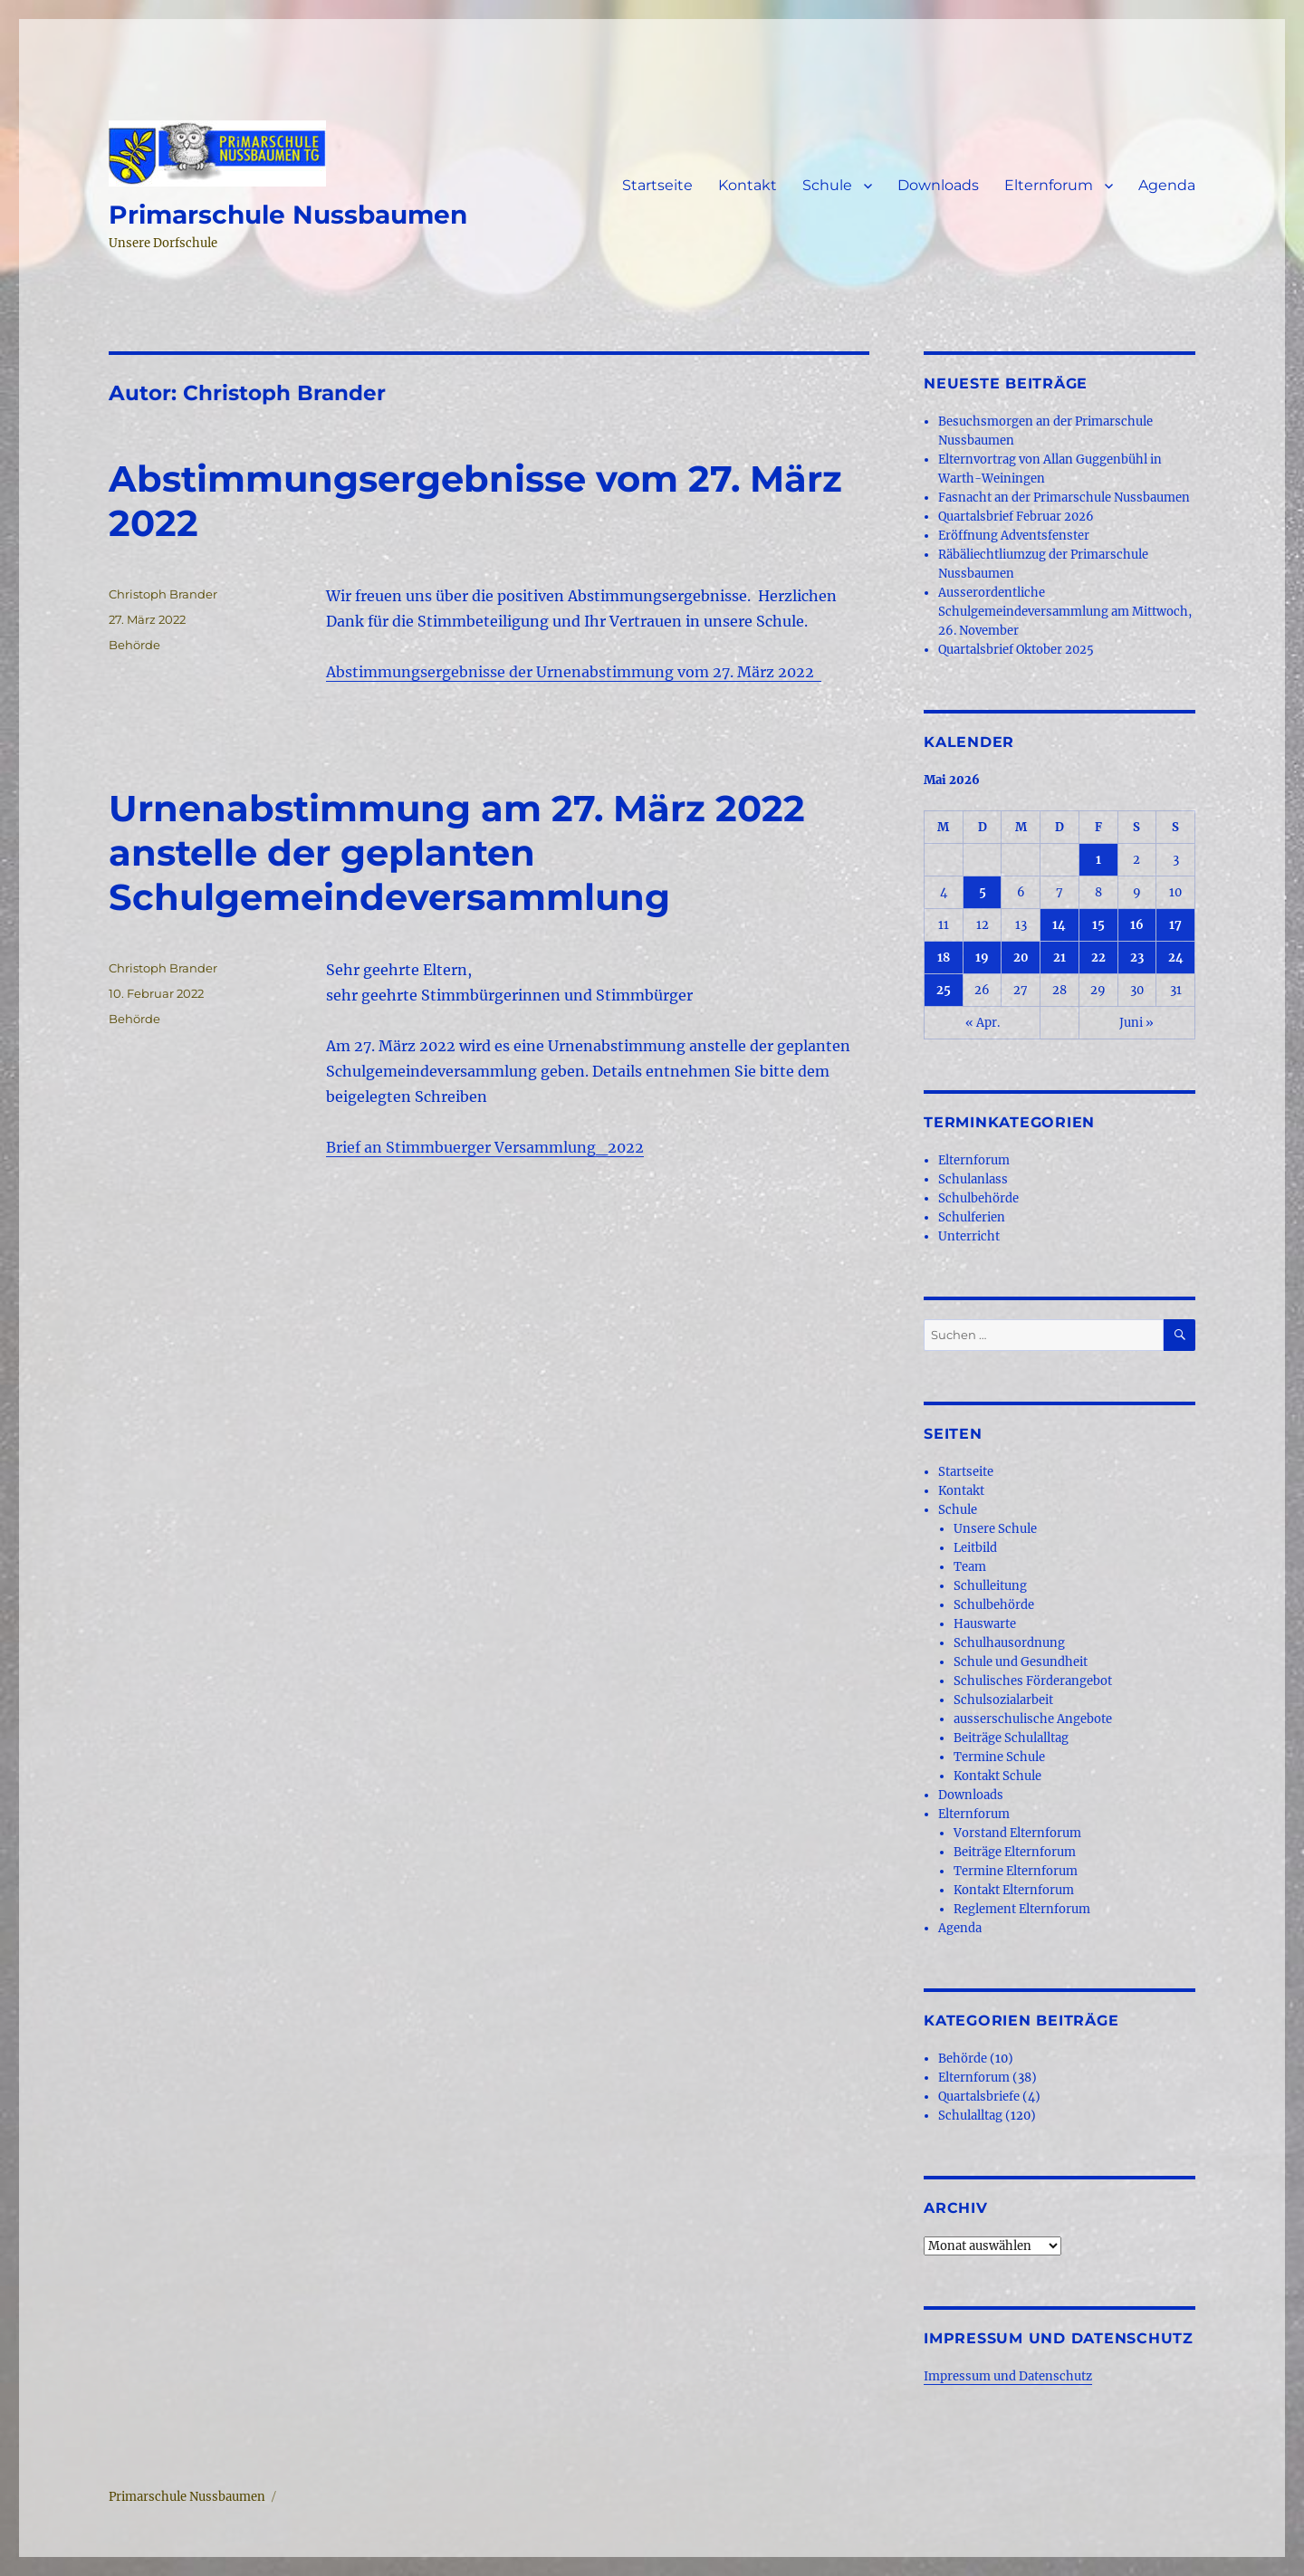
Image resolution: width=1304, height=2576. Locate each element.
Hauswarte (985, 1624)
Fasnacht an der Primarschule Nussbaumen (1064, 497)
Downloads (938, 185)
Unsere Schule (995, 1529)
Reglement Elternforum (1022, 1909)
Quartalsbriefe (979, 2096)
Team (970, 1567)
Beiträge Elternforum (1015, 1852)
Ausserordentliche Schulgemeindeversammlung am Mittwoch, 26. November (1065, 611)
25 (943, 990)
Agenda (1166, 185)
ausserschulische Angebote (1033, 1719)
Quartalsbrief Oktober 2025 (1016, 649)
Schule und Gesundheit (1021, 1662)
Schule (827, 185)
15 (1098, 925)
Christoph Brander (163, 594)
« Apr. (982, 1022)
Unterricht (969, 1236)
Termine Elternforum (1016, 1871)
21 (1059, 957)
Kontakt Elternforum (1014, 1890)
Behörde (134, 644)
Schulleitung (990, 1586)
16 (1137, 925)
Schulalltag (970, 2115)
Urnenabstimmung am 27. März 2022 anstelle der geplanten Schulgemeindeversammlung (457, 852)
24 (1176, 957)
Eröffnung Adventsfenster (1013, 535)
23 (1137, 957)
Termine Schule (999, 1757)
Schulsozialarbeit (1003, 1700)
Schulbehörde (978, 1198)
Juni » (1136, 1022)
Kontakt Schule (997, 1776)
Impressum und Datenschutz (1008, 2376)
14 (1059, 925)
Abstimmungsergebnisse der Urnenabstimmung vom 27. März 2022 (573, 672)
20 (1021, 957)
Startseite (657, 185)
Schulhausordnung (1009, 1643)
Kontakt (747, 185)
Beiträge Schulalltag (1011, 1738)
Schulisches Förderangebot (1033, 1681)
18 (943, 957)
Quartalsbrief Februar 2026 (1016, 516)
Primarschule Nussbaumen (288, 214)
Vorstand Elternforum (1017, 1833)
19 (982, 957)
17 (1175, 925)
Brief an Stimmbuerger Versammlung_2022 (485, 1147)
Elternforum (1048, 185)
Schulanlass (973, 1179)
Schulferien (971, 1217)
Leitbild (975, 1548)
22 (1098, 957)
